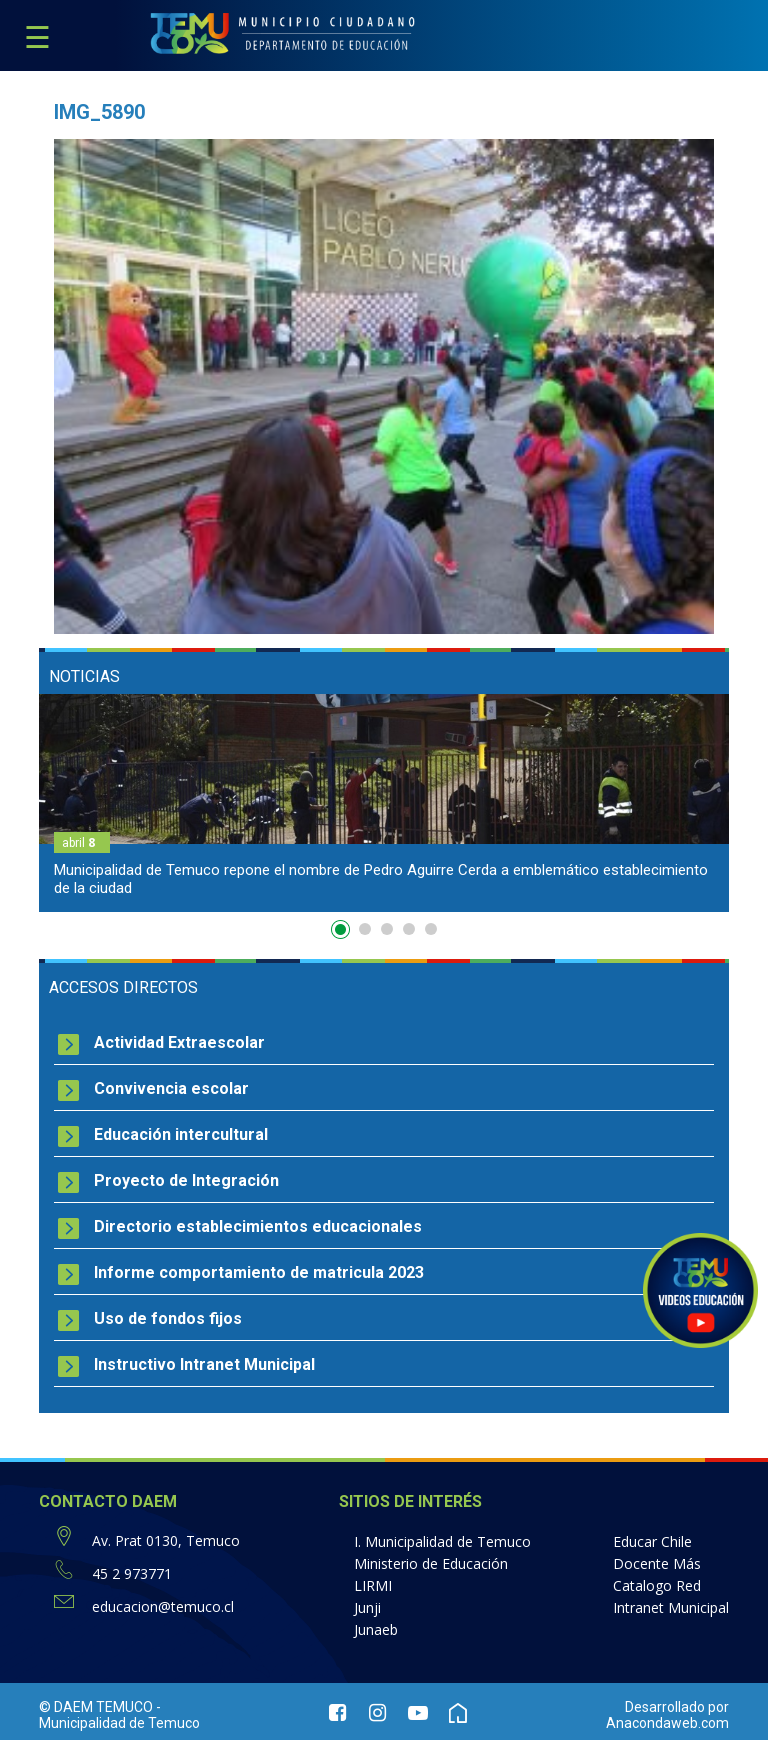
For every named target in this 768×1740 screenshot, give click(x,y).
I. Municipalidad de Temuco (442, 1541)
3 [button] (387, 929)
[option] (384, 803)
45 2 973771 (132, 1573)
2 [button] (365, 929)
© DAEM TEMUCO (96, 1707)
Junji (367, 1607)
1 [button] (343, 933)
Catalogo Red (657, 1585)
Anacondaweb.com (667, 1723)
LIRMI (373, 1585)
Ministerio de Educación (431, 1563)
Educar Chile (652, 1541)
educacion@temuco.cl (163, 1606)
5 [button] (431, 929)
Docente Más (657, 1563)
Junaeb (376, 1629)
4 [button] (409, 929)
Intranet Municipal (671, 1607)
